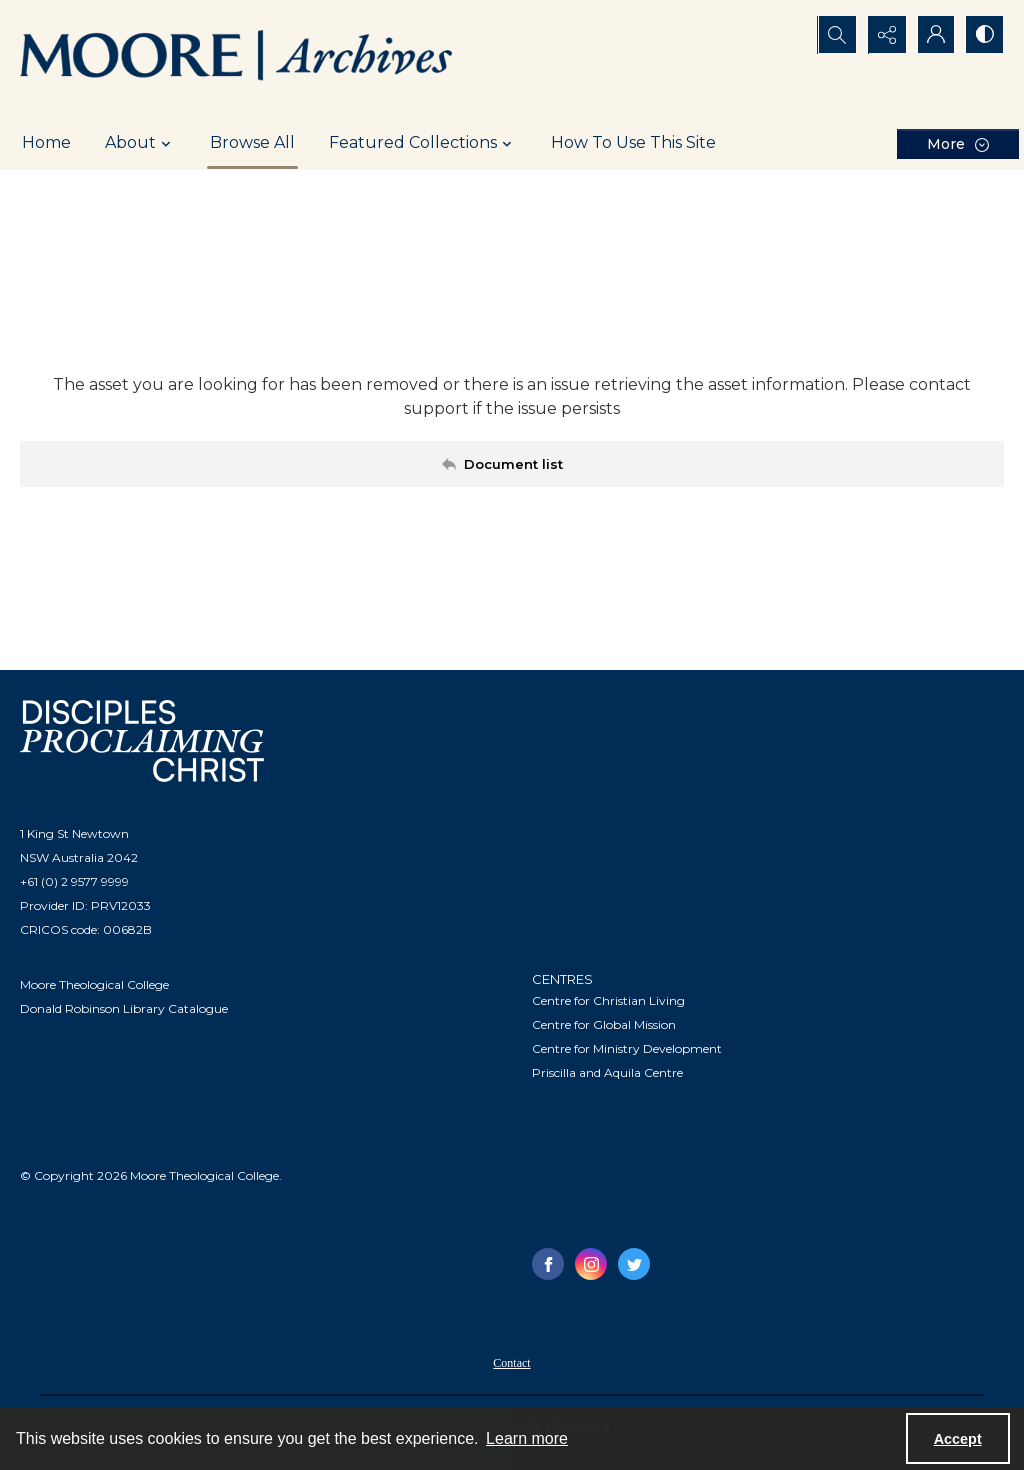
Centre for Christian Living (608, 1000)
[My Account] (934, 35)
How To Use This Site (633, 142)
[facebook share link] (548, 1264)
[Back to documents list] (512, 464)
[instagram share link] (591, 1264)
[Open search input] (834, 35)
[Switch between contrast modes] (984, 35)
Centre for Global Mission (604, 1024)
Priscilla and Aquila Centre (607, 1072)
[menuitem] (511, 1362)
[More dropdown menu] (958, 143)
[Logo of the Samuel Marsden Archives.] (237, 58)
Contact (511, 1363)
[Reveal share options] (884, 35)
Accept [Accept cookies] (958, 1439)
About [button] (140, 143)
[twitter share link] (634, 1264)
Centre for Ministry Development (627, 1048)
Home (46, 142)
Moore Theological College (94, 984)
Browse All (252, 142)
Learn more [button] (527, 1438)
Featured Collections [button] (423, 143)
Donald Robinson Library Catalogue (124, 1008)
